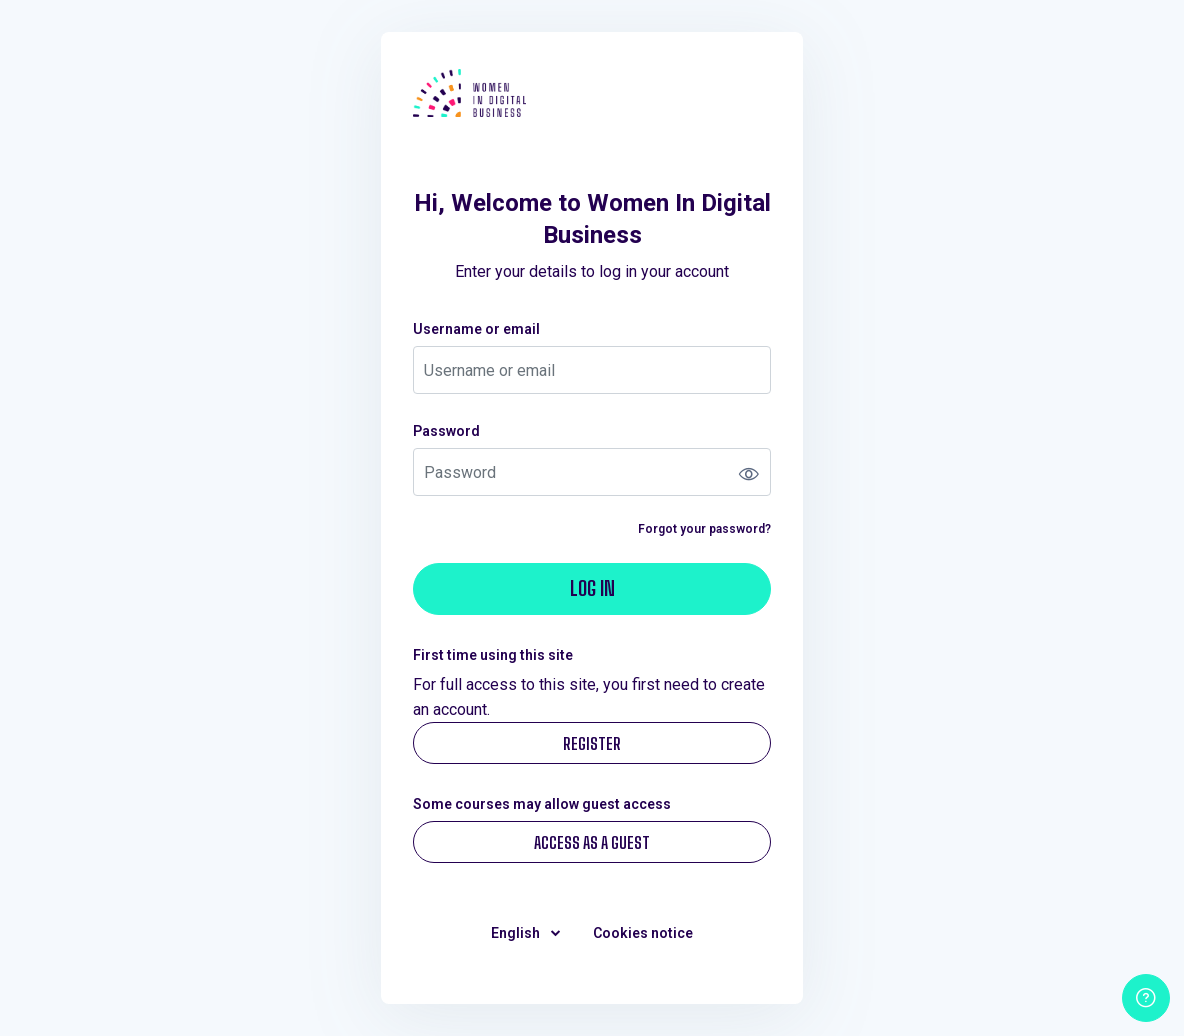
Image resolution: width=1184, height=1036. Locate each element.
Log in (592, 588)
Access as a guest (592, 842)
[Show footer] (1146, 998)
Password (446, 431)
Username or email (476, 329)
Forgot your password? (704, 529)
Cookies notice (643, 933)
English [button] (517, 933)
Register (592, 743)
